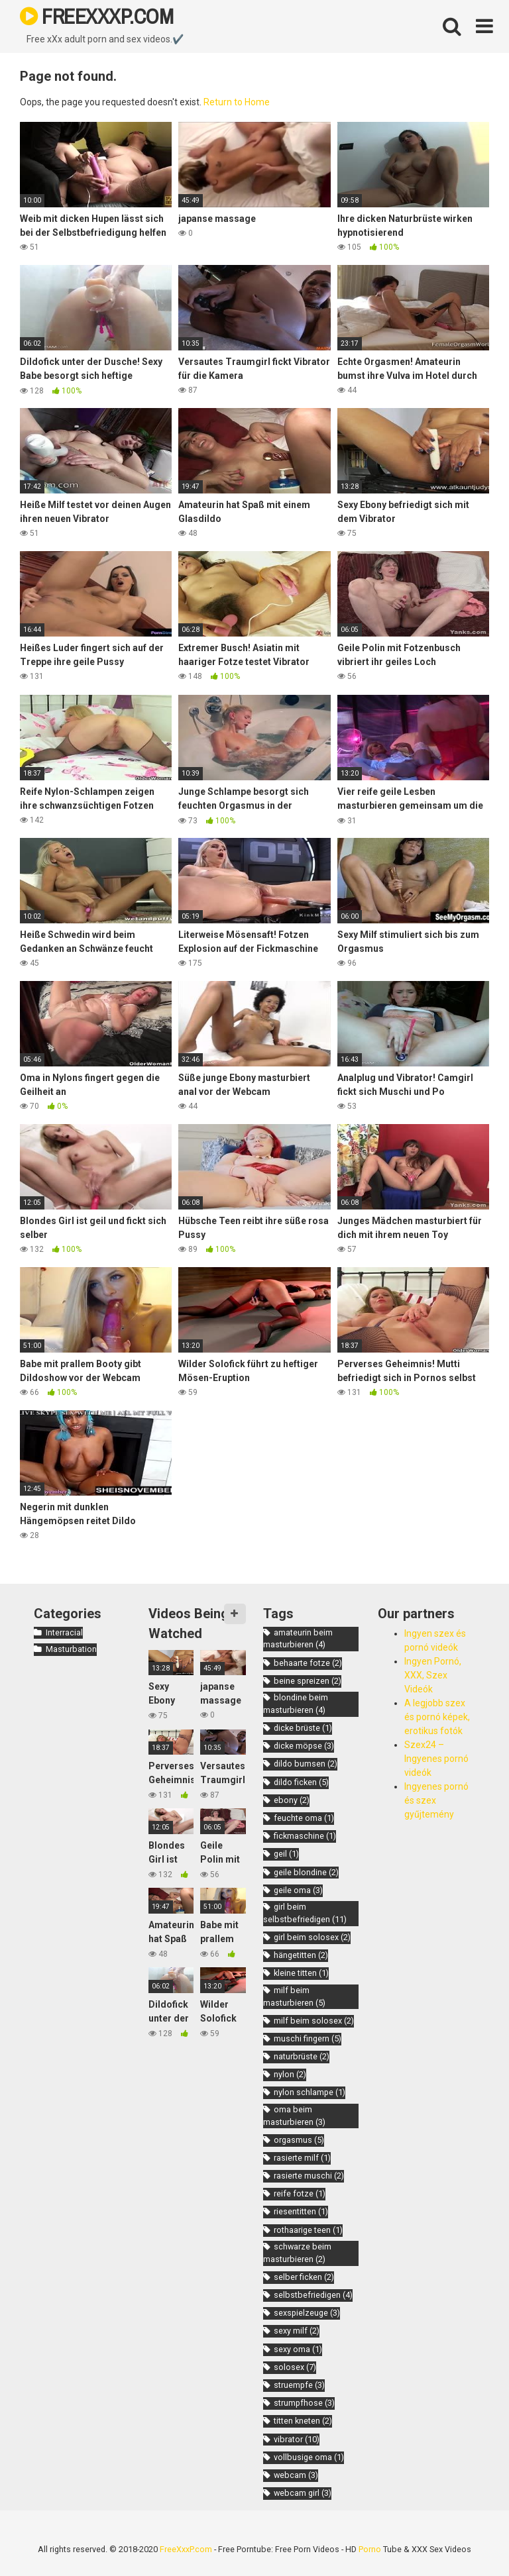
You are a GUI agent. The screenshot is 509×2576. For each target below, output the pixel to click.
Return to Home (236, 102)
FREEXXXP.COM (96, 16)
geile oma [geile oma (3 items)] (298, 1890)
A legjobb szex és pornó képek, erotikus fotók (437, 1717)
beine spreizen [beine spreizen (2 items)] (307, 1681)
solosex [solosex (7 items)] (295, 2367)
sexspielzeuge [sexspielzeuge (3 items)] (307, 2313)
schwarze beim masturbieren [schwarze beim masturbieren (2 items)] (297, 2252)
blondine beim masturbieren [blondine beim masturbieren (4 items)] (295, 1703)
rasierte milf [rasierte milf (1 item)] (302, 2158)
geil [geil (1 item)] (286, 1854)
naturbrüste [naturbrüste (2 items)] (301, 2056)
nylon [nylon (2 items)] (290, 2074)
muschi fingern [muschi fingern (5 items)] (307, 2038)
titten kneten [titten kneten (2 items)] (303, 2421)
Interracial (64, 1632)
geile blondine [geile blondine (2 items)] (306, 1872)
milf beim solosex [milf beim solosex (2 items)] (314, 2021)
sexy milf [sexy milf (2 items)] (296, 2331)
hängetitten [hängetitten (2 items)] (301, 1955)
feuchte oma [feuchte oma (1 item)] (304, 1818)
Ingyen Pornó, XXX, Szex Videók (432, 1675)
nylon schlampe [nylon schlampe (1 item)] (309, 2092)
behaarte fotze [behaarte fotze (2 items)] (308, 1663)
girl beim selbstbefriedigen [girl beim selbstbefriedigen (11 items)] (305, 1913)
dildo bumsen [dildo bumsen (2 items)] (305, 1764)
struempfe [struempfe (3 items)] (299, 2385)
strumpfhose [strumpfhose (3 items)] (304, 2403)
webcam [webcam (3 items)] (296, 2475)
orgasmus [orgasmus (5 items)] (299, 2140)
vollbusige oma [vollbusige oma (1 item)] (309, 2457)
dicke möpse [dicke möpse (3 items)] (304, 1746)
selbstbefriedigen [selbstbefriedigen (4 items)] (313, 2295)
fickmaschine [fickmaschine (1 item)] (305, 1836)
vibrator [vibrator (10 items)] (296, 2439)
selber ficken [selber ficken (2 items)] (304, 2277)
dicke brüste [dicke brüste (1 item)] (303, 1728)
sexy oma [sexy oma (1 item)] (298, 2349)
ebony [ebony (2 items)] (292, 1800)
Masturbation (71, 1649)
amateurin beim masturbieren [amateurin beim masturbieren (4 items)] (298, 1638)
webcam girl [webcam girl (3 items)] (302, 2493)
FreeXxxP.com (186, 2549)
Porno (370, 2549)
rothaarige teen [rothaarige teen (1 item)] (308, 2230)
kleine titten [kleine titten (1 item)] (301, 1973)
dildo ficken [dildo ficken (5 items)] (301, 1782)
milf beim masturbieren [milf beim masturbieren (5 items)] (294, 1996)
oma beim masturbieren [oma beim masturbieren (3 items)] (294, 2115)
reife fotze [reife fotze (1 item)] (299, 2193)
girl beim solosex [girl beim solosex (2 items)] (312, 1937)
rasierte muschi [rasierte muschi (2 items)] (309, 2176)
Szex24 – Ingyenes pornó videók (436, 1758)
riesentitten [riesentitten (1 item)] (301, 2211)
